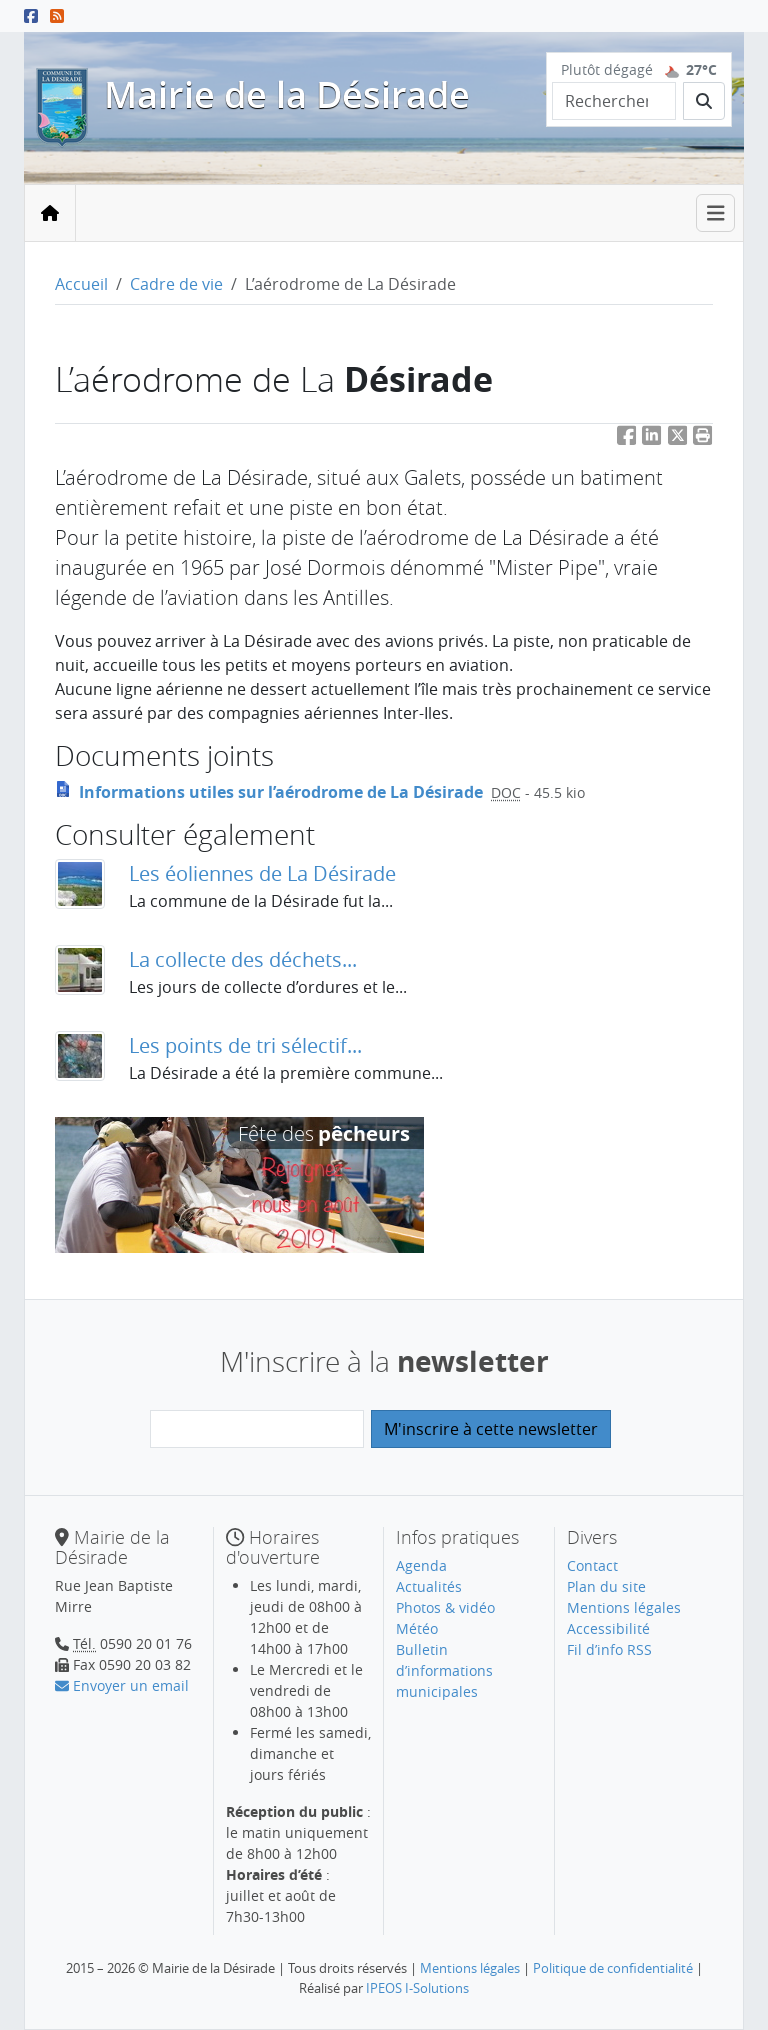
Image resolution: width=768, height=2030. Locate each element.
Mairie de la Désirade (287, 94)
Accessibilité (608, 1628)
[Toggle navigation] (716, 213)
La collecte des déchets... (243, 959)
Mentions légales (624, 1607)
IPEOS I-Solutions (417, 1988)
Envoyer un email (122, 1685)
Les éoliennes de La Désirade (262, 873)
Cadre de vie (176, 284)
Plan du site (606, 1586)
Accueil (81, 284)
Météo (417, 1628)
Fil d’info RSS (609, 1649)
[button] (703, 439)
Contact (592, 1565)
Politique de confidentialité (613, 1968)
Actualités (429, 1586)
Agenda (421, 1565)
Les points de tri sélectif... (245, 1045)
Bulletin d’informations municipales (444, 1670)
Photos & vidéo (445, 1607)
